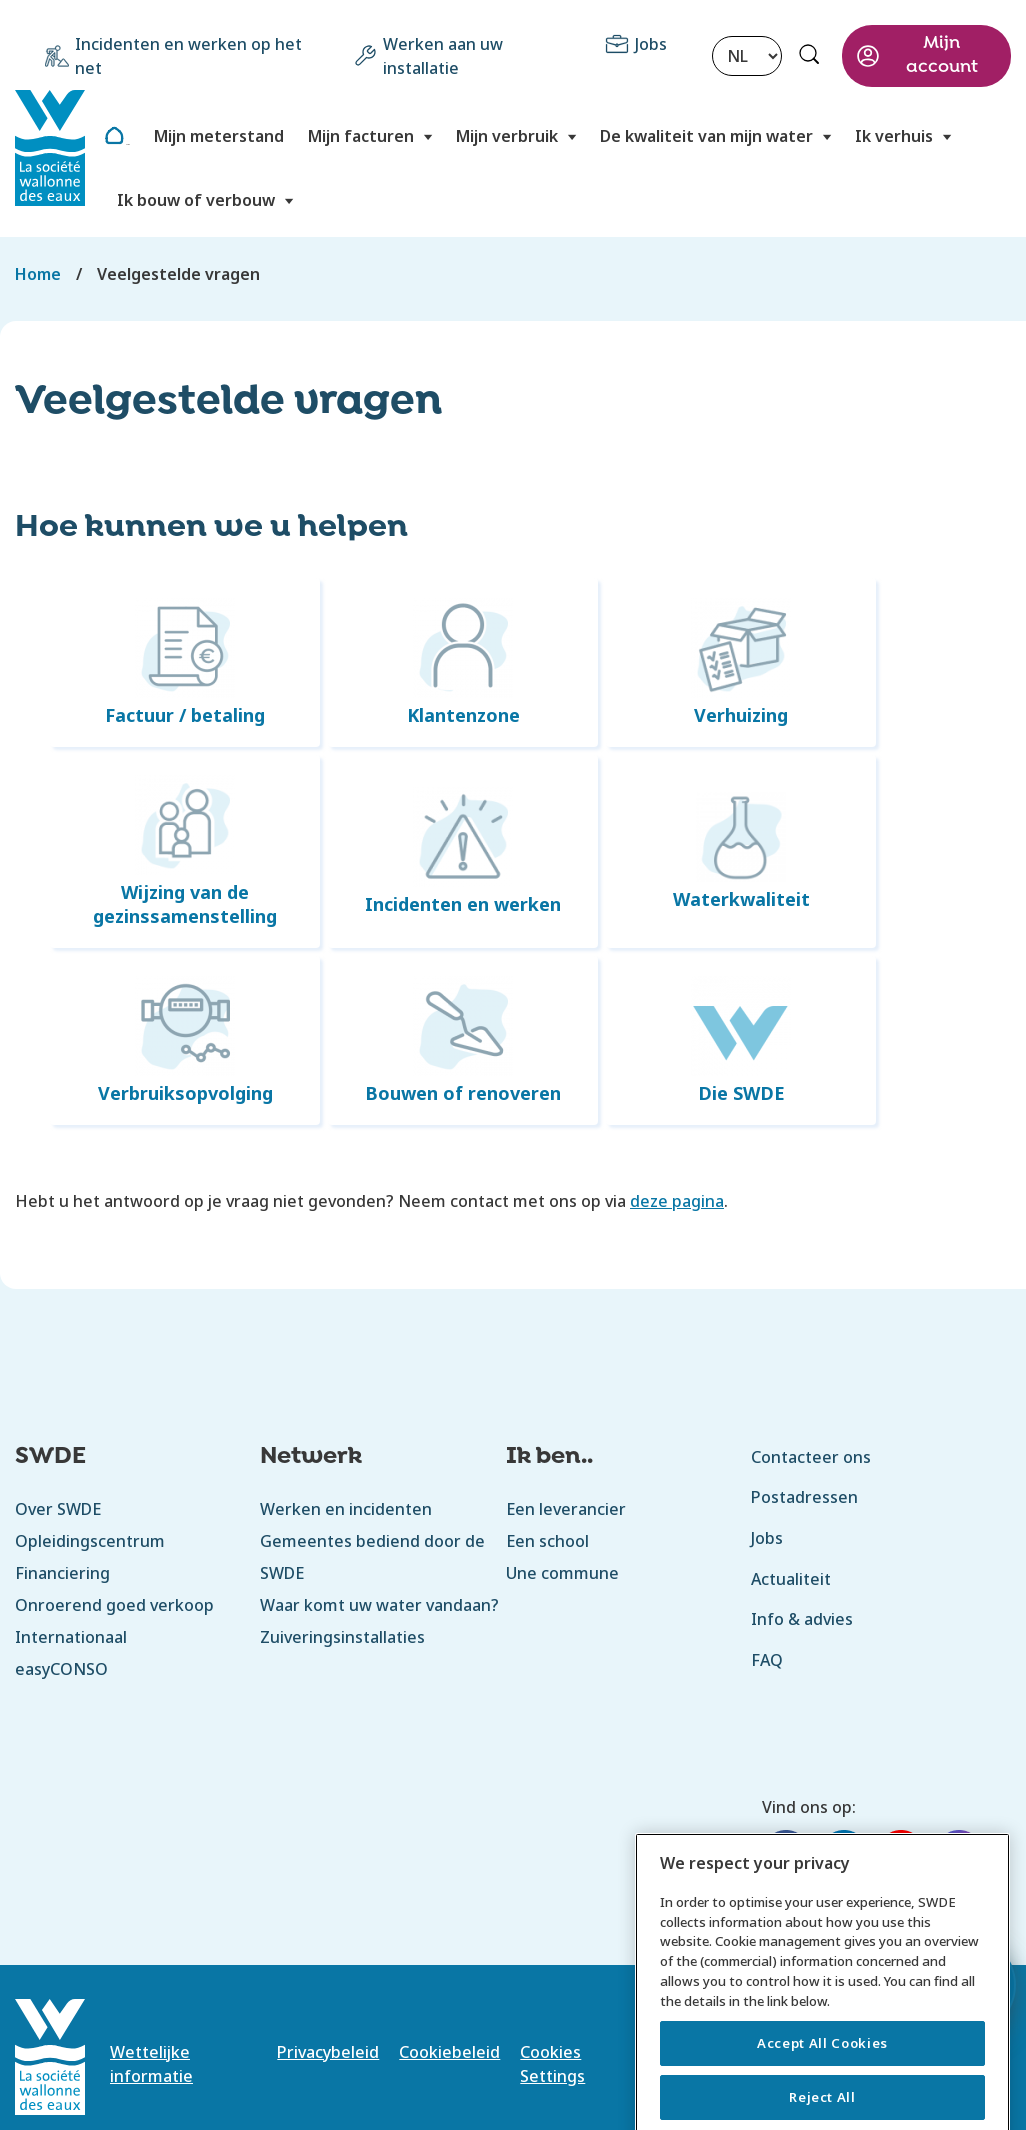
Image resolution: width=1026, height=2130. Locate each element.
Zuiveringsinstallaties (342, 1637)
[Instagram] (959, 1857)
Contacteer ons (811, 1457)
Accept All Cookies (822, 2101)
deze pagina (677, 1201)
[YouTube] (901, 1857)
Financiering (62, 1573)
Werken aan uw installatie (443, 56)
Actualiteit (791, 1579)
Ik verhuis (894, 136)
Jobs (651, 44)
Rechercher (812, 57)
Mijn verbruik (507, 136)
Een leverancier (566, 1509)
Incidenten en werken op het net (188, 56)
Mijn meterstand (219, 136)
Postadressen (804, 1497)
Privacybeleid (328, 2052)
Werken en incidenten (346, 1509)
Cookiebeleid (449, 2052)
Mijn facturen (361, 136)
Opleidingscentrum (90, 1541)
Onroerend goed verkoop (114, 1605)
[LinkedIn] (844, 1857)
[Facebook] (786, 1857)
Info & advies (802, 1619)
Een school (548, 1541)
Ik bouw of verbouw (196, 200)
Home (127, 144)
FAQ (767, 1660)
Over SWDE (58, 1509)
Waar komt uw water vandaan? (379, 1605)
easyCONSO (61, 1669)
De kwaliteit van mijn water (706, 136)
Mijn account (942, 55)
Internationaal (71, 1637)
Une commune (562, 1573)
